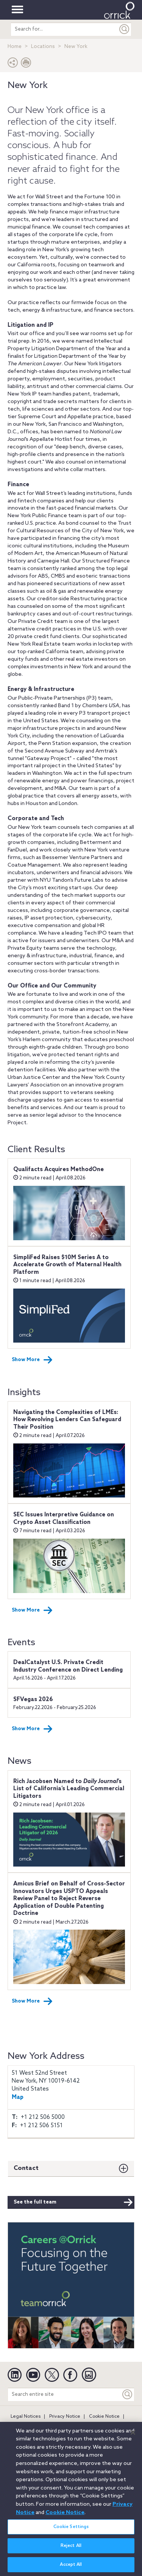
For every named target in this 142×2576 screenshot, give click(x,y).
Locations (43, 46)
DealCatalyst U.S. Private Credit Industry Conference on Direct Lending (68, 1666)
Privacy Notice (64, 2416)
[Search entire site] (64, 2394)
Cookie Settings (71, 2531)
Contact (26, 2168)
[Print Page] (26, 64)
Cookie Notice (104, 2416)
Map (17, 2097)
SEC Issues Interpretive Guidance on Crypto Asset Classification (63, 1518)
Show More (32, 1360)
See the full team (73, 2202)
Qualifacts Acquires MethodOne (58, 1169)
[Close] (133, 2436)
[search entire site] (64, 29)
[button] (13, 64)
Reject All (71, 2550)
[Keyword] (127, 2394)
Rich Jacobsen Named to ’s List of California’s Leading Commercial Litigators (68, 1789)
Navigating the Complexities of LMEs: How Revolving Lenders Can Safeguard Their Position (67, 1420)
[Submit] (124, 29)
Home (15, 46)
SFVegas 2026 (33, 1699)
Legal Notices (26, 2416)
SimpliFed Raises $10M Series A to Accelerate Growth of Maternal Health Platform (67, 1265)
